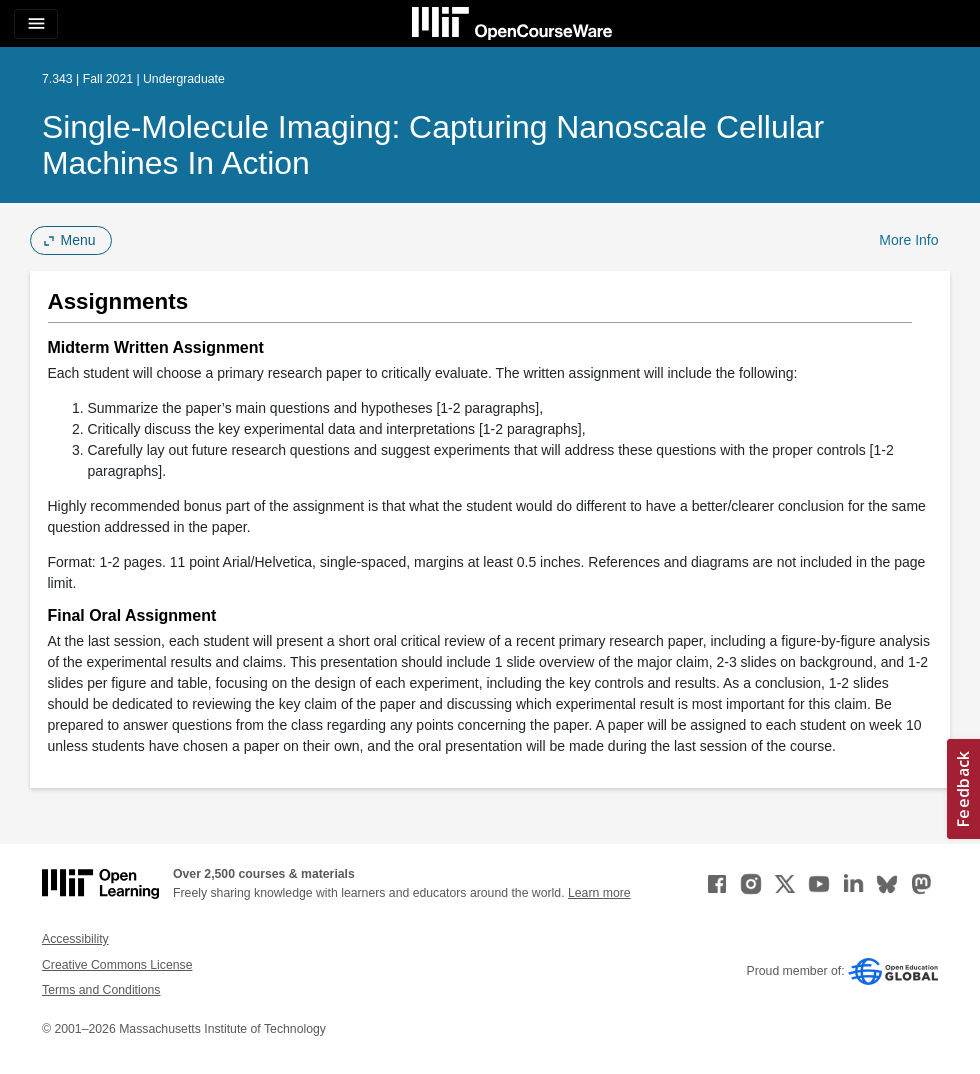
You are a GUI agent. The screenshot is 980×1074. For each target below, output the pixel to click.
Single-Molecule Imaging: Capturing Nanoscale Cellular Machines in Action (433, 145)
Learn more (599, 893)
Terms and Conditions (101, 990)
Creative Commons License (117, 965)
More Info (908, 240)
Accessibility (75, 939)
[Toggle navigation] (36, 24)
